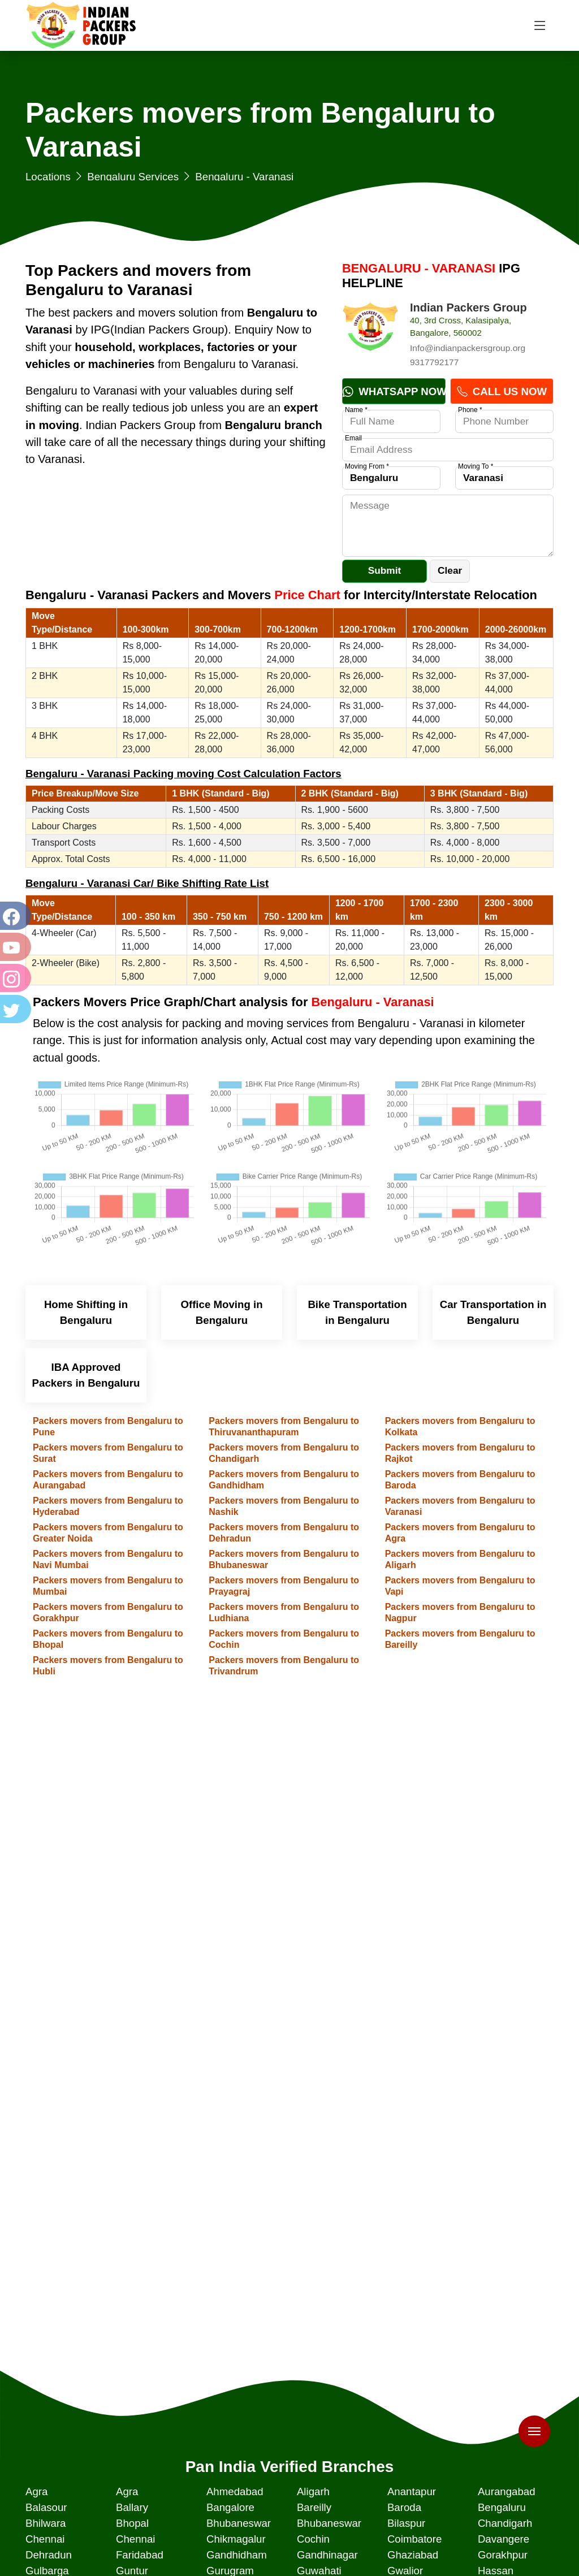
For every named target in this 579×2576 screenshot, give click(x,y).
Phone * (470, 410)
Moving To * (475, 466)
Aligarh (313, 2491)
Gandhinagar (327, 2555)
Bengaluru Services (133, 177)
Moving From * (367, 466)
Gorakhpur (503, 2555)
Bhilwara (45, 2523)
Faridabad (139, 2555)
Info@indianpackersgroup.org (467, 348)
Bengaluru (502, 2507)
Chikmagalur (236, 2539)
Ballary (132, 2507)
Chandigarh (505, 2523)
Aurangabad (506, 2491)
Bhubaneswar (238, 2523)
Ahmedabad (234, 2491)
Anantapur (411, 2491)
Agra (36, 2491)
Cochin (313, 2539)
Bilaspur (406, 2523)
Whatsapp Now (394, 391)
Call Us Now (502, 391)
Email (353, 438)
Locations (48, 177)
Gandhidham (236, 2555)
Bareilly (314, 2507)
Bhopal (132, 2523)
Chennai (45, 2539)
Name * (356, 410)
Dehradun (48, 2555)
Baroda (404, 2507)
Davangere (503, 2539)
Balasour (46, 2507)
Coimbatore (414, 2539)
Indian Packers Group (468, 307)
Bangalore (230, 2507)
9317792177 (434, 362)
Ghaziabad (412, 2555)
